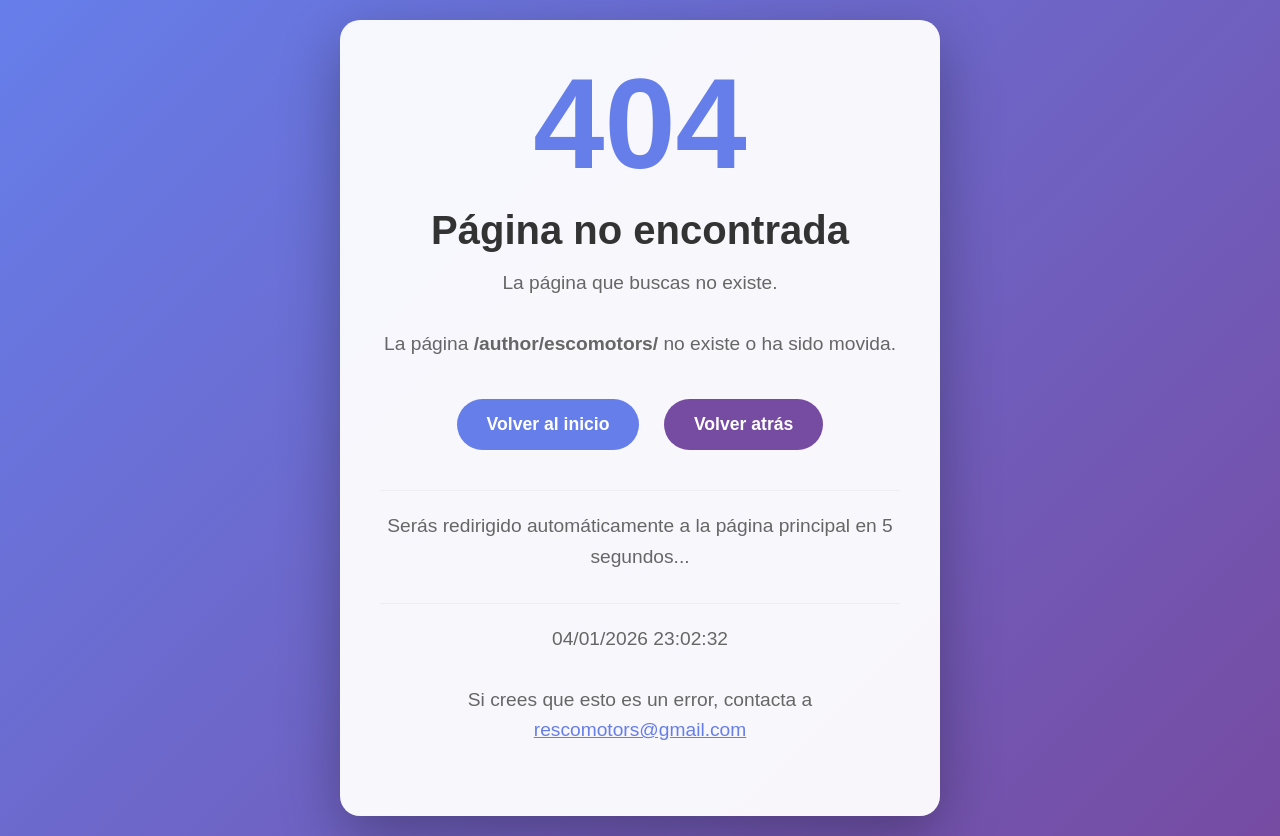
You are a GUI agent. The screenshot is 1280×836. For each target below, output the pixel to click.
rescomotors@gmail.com (640, 729)
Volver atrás (743, 424)
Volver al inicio (548, 424)
